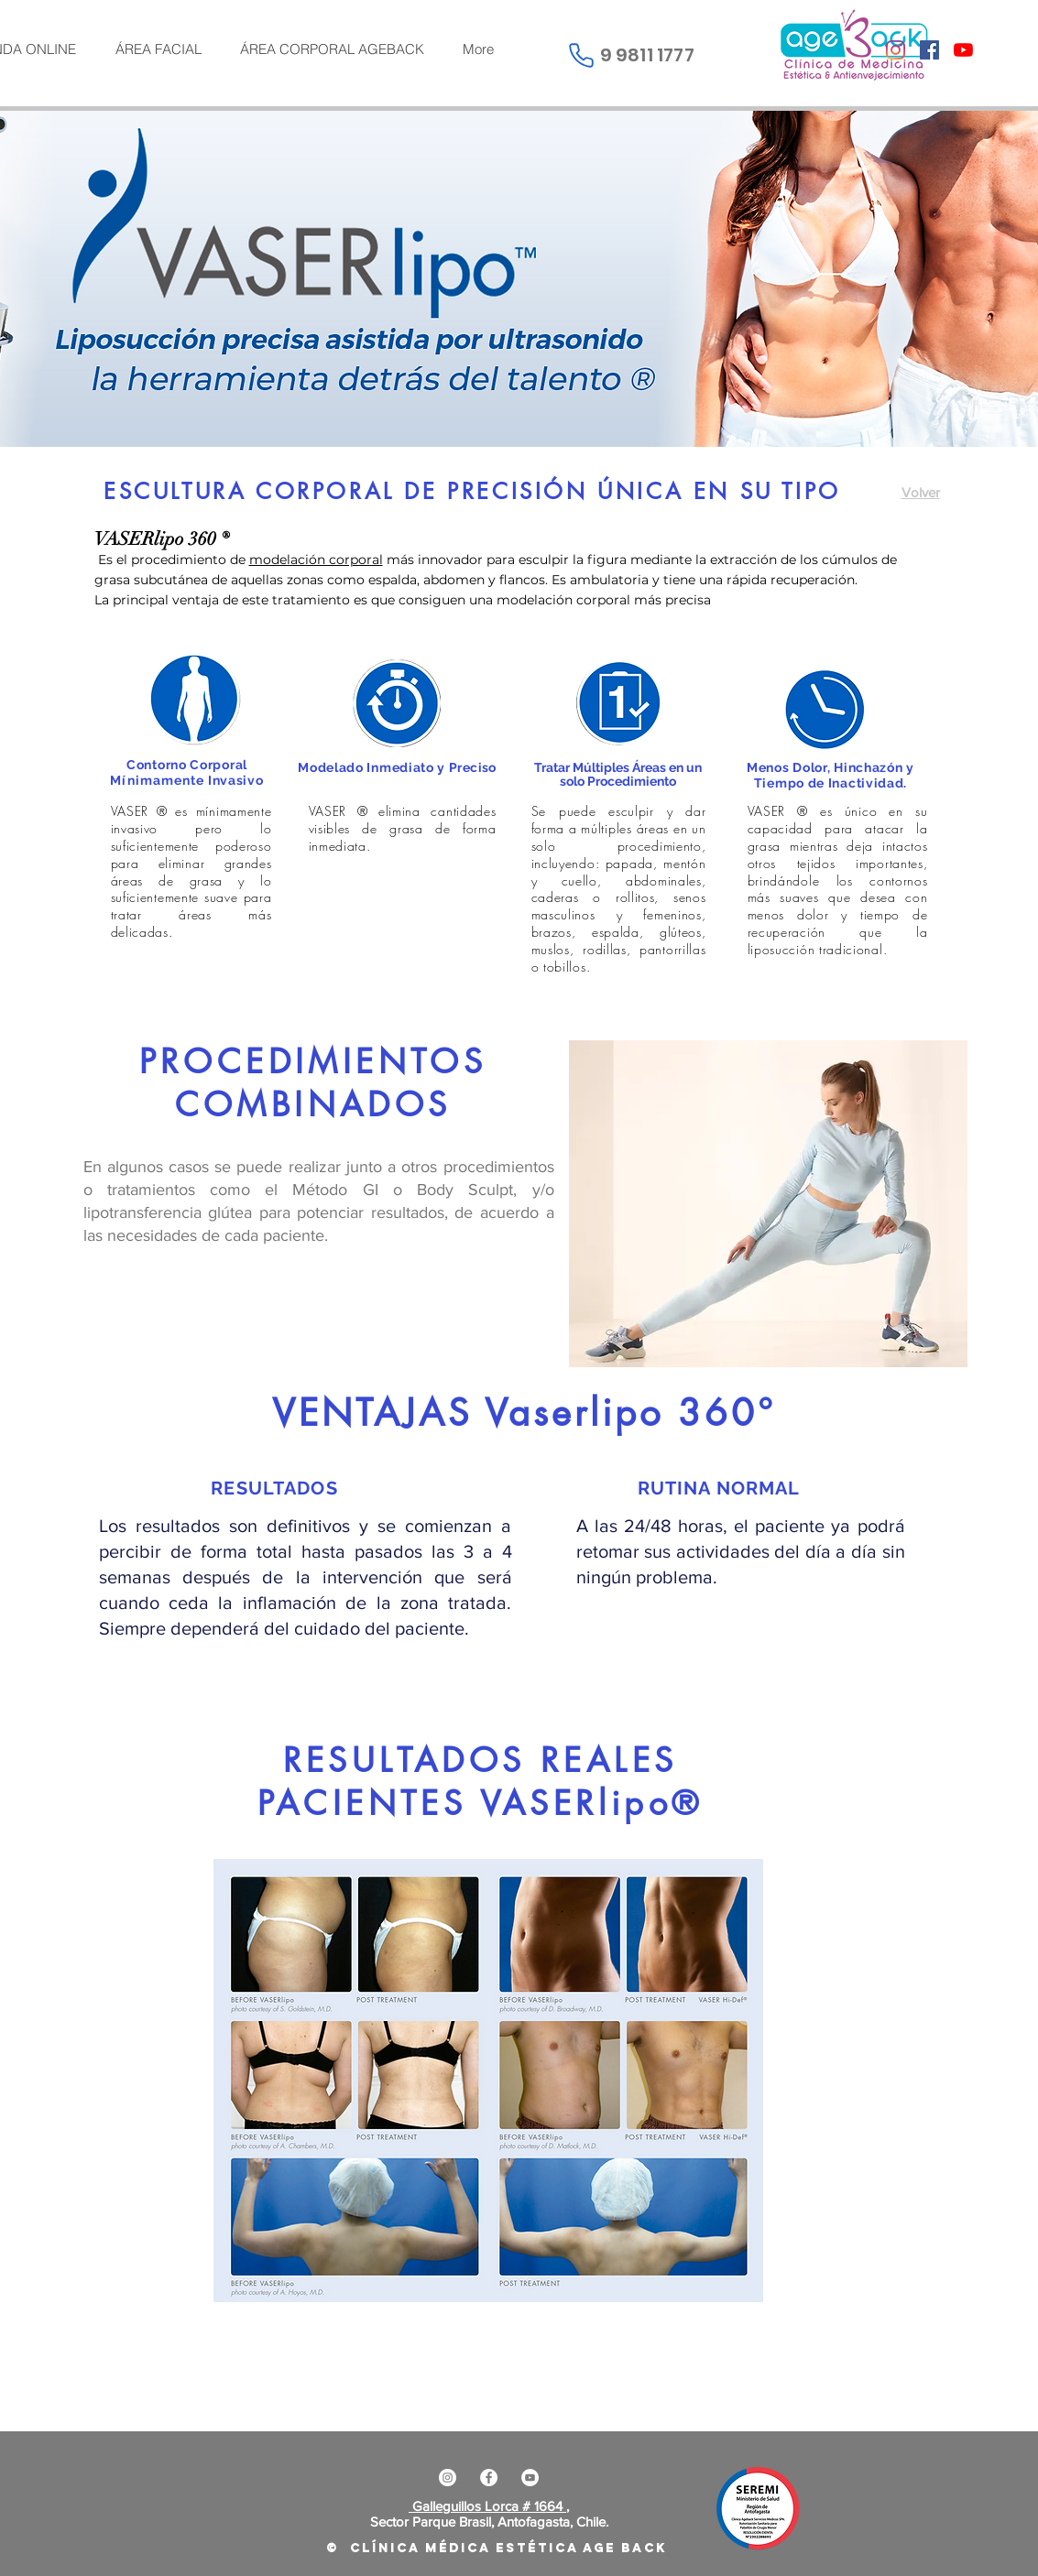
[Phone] (581, 55)
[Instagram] (895, 50)
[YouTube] (963, 50)
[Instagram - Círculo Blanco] (447, 2477)
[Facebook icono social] (929, 50)
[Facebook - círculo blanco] (488, 2477)
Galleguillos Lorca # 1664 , (489, 2506)
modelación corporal (316, 559)
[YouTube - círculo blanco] (530, 2477)
